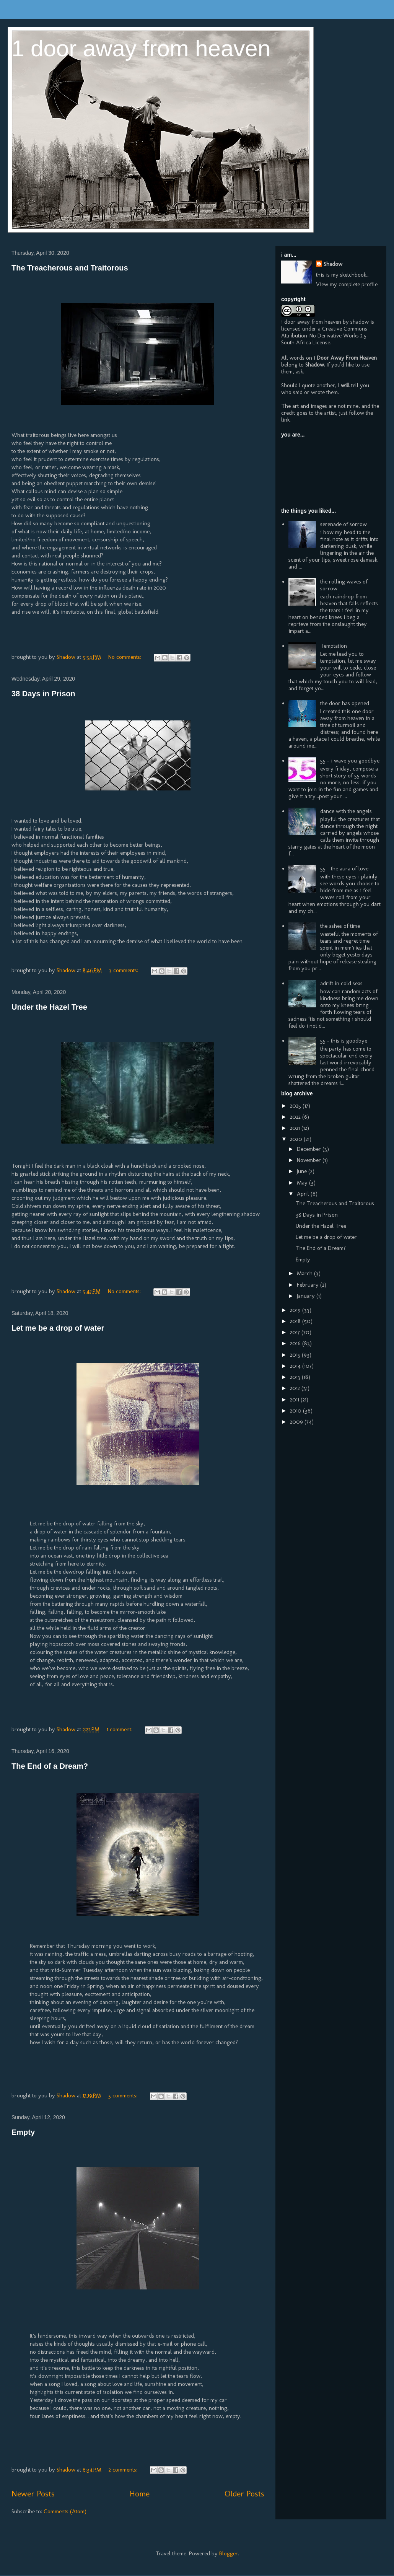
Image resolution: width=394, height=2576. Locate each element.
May (303, 1182)
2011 (295, 1399)
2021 (295, 1127)
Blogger (228, 2553)
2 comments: (124, 2469)
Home (140, 2493)
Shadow (333, 264)
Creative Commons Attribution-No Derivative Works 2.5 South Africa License (324, 335)
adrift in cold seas (341, 983)
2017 (295, 1332)
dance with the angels (346, 811)
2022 (296, 1116)
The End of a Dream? (49, 1766)
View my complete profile (347, 284)
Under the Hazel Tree (49, 1007)
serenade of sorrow (343, 524)
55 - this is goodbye (343, 1040)
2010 (296, 1410)
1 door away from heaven (140, 48)
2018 (296, 1321)
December (309, 1148)
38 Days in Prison (43, 693)
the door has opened (344, 703)
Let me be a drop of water (57, 1328)
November (309, 1160)
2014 (296, 1365)
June (302, 1171)
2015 (296, 1354)
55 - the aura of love (344, 868)
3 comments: (124, 970)
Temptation (333, 645)
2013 (296, 1377)
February (308, 1284)
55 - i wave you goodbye (349, 760)
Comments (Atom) (65, 2511)
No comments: (125, 656)
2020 (297, 1139)
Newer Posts (32, 2493)
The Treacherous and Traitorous (69, 268)
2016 (296, 1343)
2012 (295, 1388)
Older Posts (244, 2493)
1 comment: (120, 1729)
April (304, 1193)
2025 (296, 1105)
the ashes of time (340, 925)
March (305, 1273)
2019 (296, 1310)
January (306, 1295)
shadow (359, 321)
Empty (23, 2132)
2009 (297, 1421)
